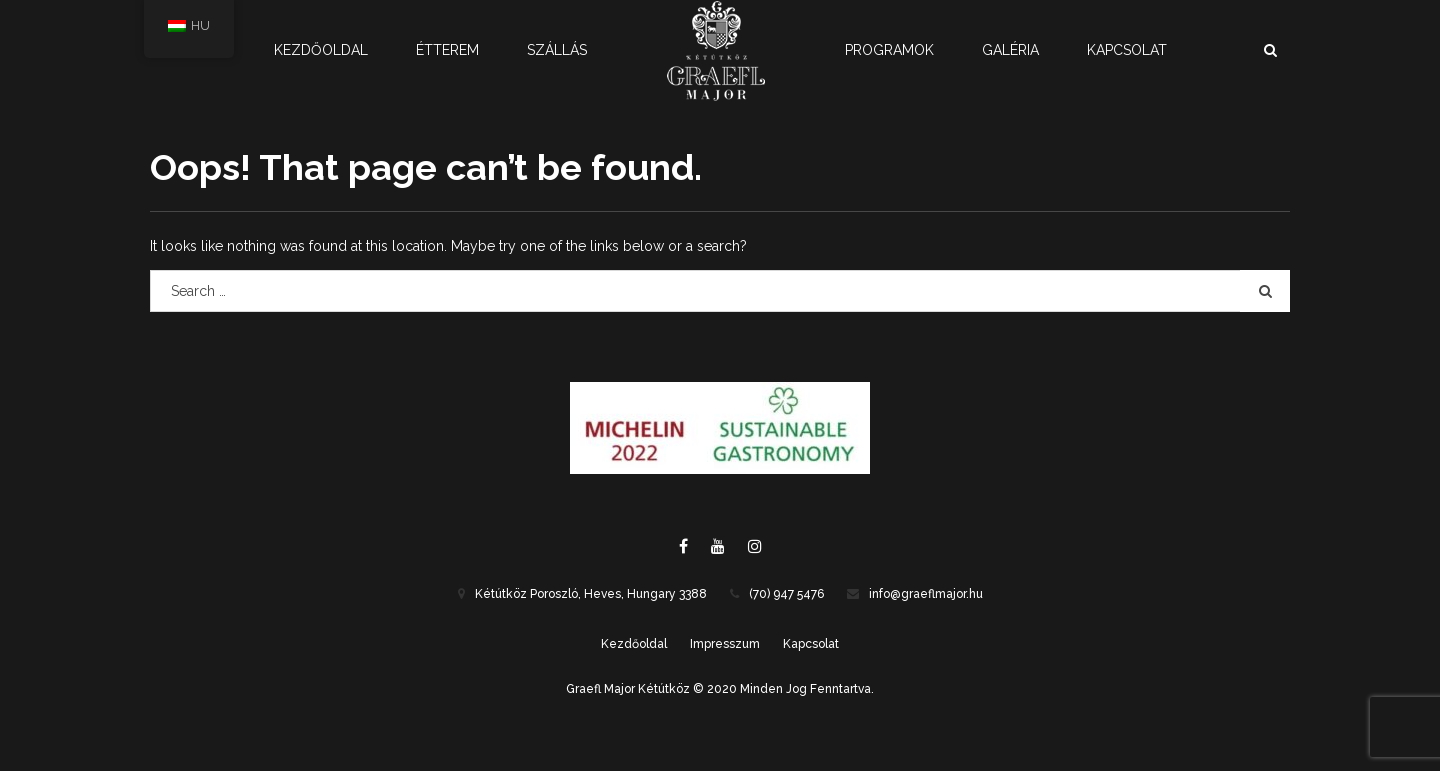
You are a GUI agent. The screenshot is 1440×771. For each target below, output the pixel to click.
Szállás (557, 50)
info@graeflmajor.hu (926, 594)
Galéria (1010, 50)
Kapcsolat (1127, 50)
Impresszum (725, 644)
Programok (889, 50)
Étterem (447, 50)
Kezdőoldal (321, 50)
